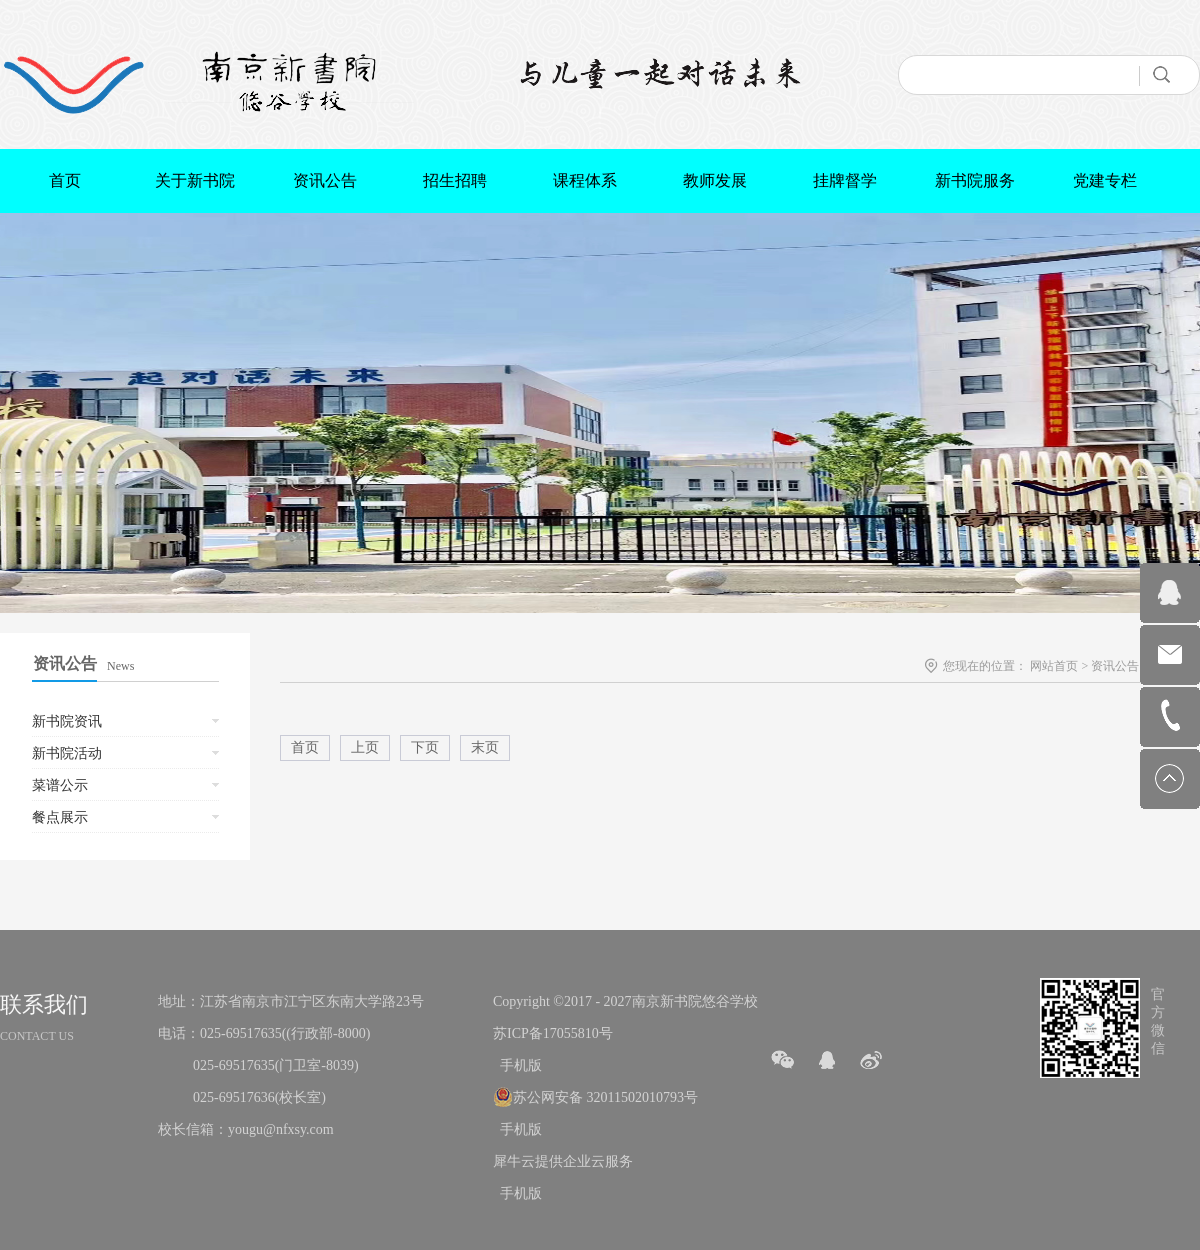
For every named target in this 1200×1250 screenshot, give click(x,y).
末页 (485, 747)
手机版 (517, 1065)
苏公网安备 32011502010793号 (605, 1097)
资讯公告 (1115, 666)
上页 (365, 747)
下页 (425, 747)
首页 (65, 180)
